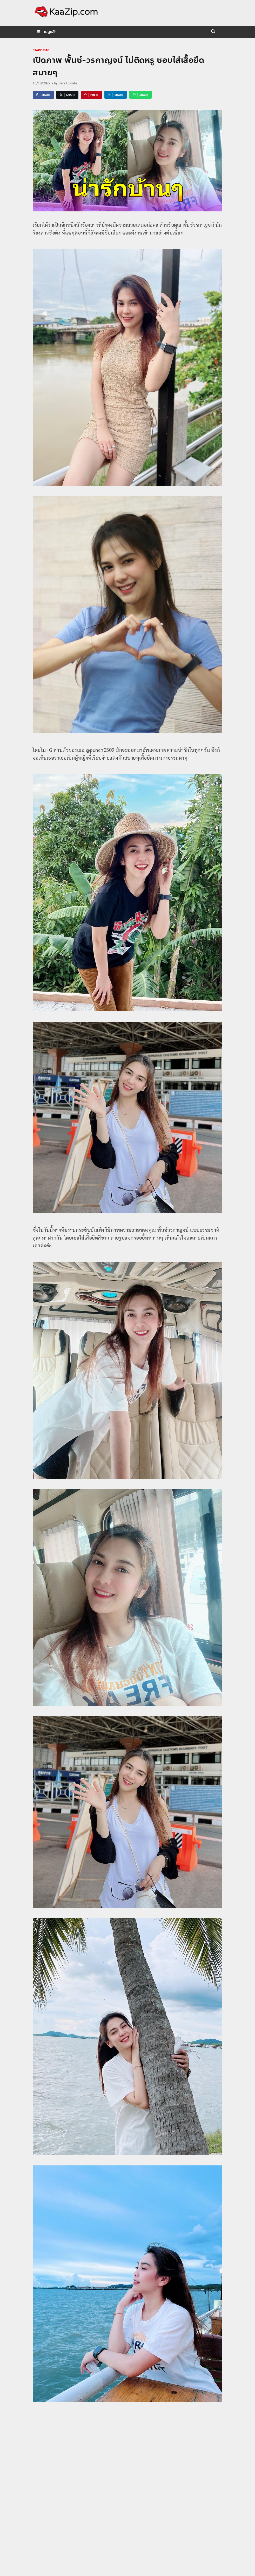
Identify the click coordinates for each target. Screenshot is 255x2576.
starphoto (41, 50)
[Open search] (213, 32)
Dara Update (67, 83)
